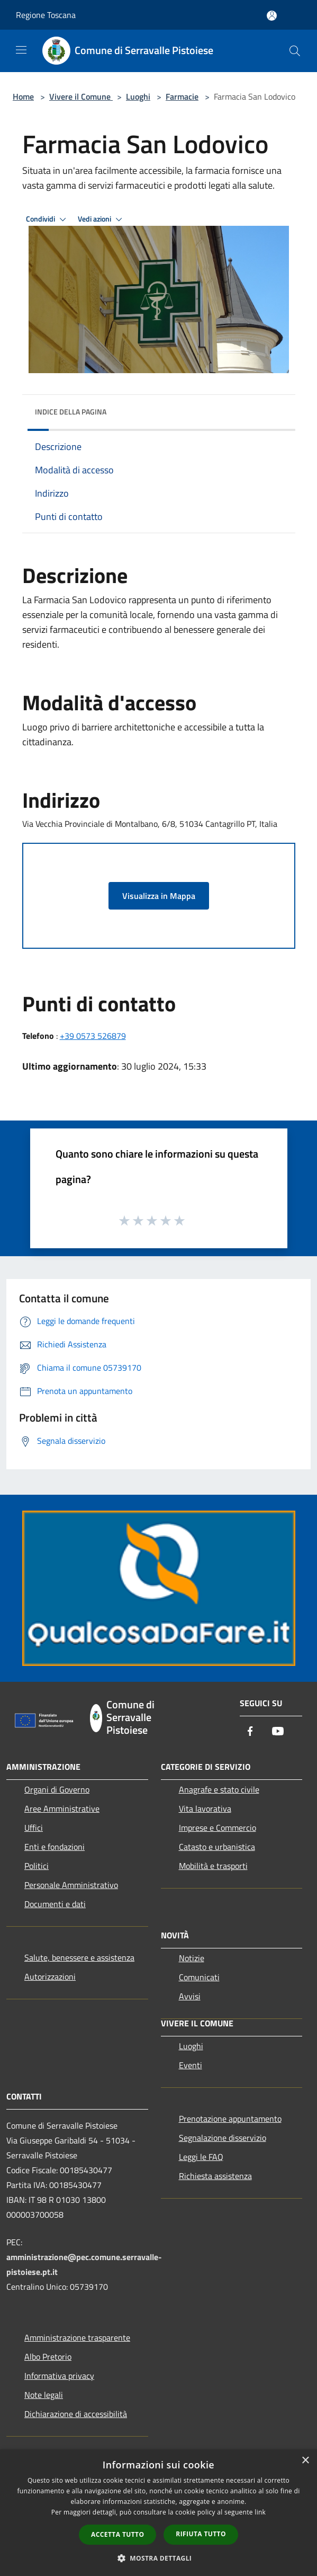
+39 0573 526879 (93, 1035)
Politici (36, 1865)
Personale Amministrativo (71, 1884)
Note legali (43, 2394)
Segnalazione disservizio (222, 2137)
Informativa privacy (59, 2375)
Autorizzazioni (50, 1976)
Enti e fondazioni (54, 1846)
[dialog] (158, 2512)
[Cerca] (294, 51)
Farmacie (182, 96)
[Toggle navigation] (21, 49)
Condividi (47, 219)
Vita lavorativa (205, 1808)
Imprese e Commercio (217, 1827)
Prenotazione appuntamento (230, 2118)
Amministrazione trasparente (77, 2337)
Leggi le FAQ (201, 2156)
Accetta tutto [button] (117, 2534)
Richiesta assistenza (215, 2175)
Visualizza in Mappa (158, 895)
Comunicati (199, 1977)
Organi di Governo (56, 1789)
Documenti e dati (55, 1904)
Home (23, 96)
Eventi (190, 2065)
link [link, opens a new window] (260, 2512)
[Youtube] (277, 1732)
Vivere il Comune (81, 96)
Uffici (33, 1827)
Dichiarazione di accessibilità (75, 2413)
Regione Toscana (46, 14)
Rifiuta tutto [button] (201, 2533)
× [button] (305, 2461)
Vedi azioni (101, 219)
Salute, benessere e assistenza (79, 1957)
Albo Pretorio (47, 2356)
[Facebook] (250, 1732)
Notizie (191, 1958)
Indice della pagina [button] (70, 411)
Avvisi (190, 1996)
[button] (158, 2558)
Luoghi (138, 96)
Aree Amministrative (61, 1808)
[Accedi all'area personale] (271, 15)
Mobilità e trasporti (213, 1865)
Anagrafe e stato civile (219, 1789)
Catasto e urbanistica (217, 1846)
